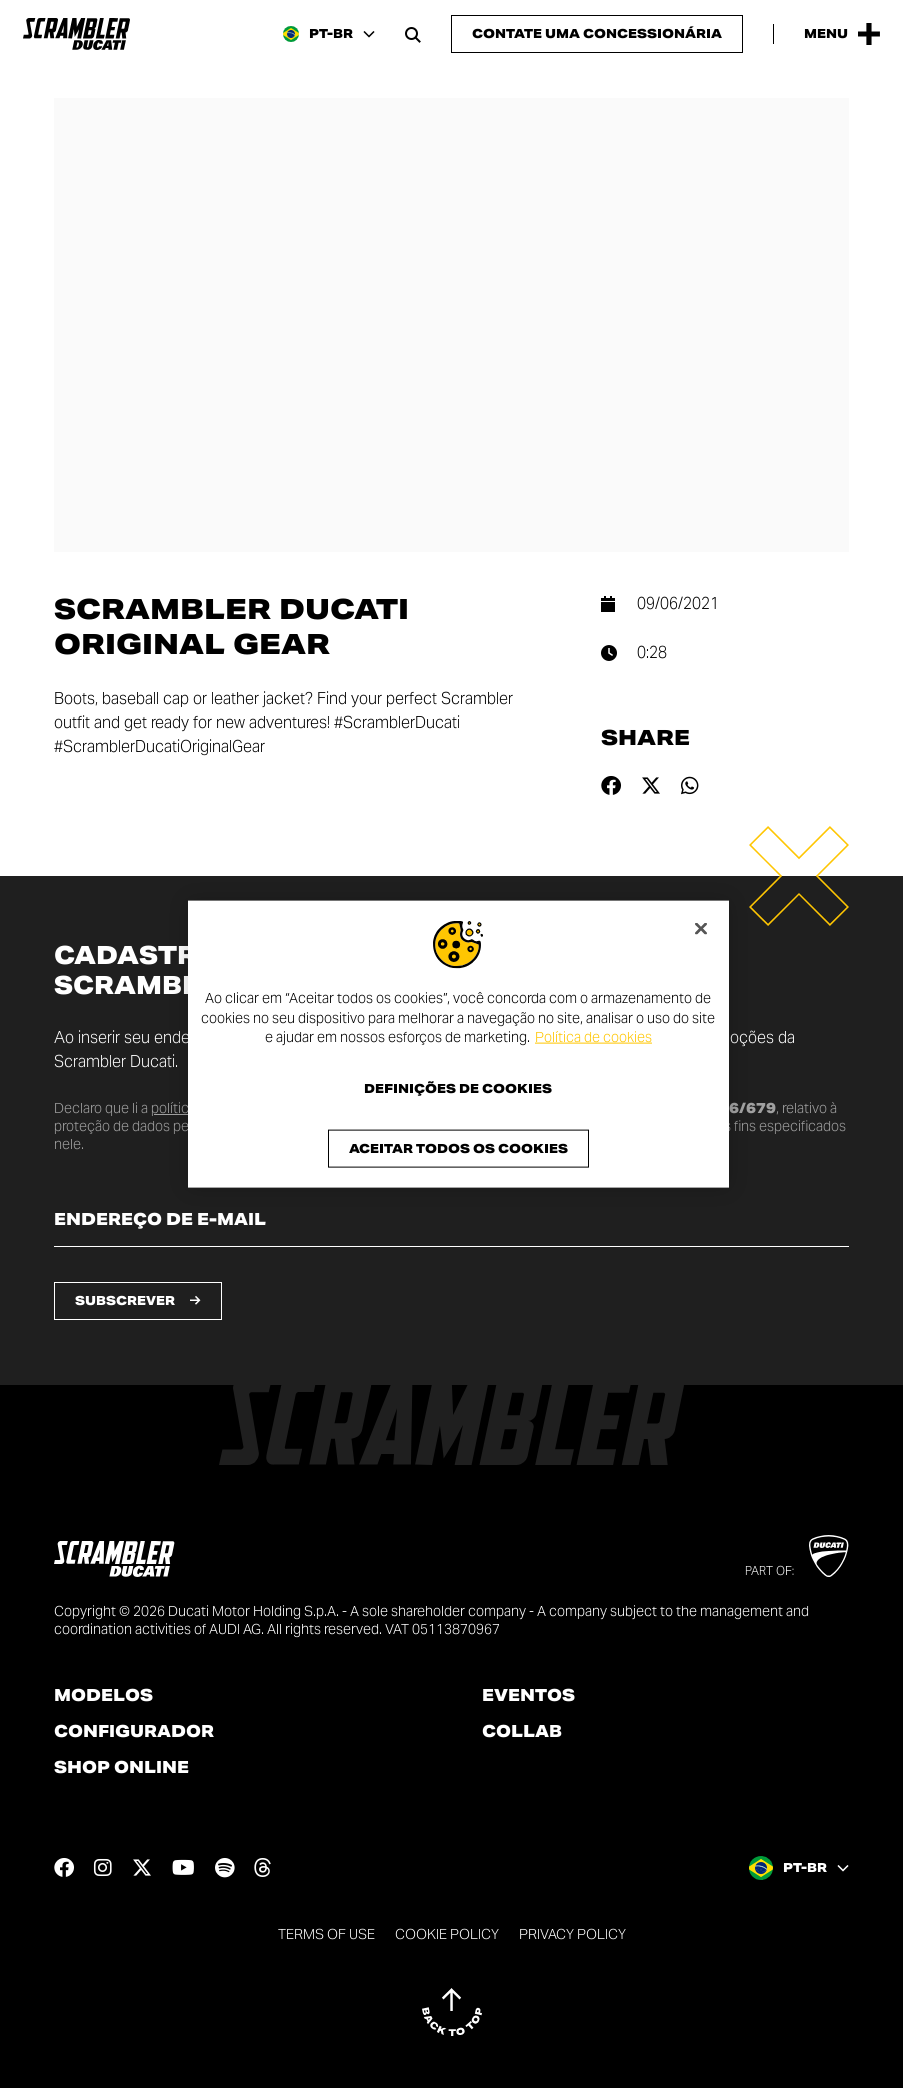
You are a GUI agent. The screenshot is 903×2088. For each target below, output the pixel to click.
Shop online (121, 1768)
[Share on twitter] (651, 786)
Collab (522, 1732)
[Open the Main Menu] (842, 34)
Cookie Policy (447, 1934)
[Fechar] (701, 929)
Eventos (528, 1696)
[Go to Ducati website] (828, 1556)
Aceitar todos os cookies (458, 1147)
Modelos (103, 1696)
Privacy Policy (572, 1934)
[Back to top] (452, 2012)
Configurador (134, 1732)
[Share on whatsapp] (690, 786)
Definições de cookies (458, 1088)
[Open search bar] (413, 34)
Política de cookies (593, 1037)
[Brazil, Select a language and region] (329, 34)
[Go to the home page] (76, 34)
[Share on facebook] (611, 786)
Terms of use (326, 1934)
